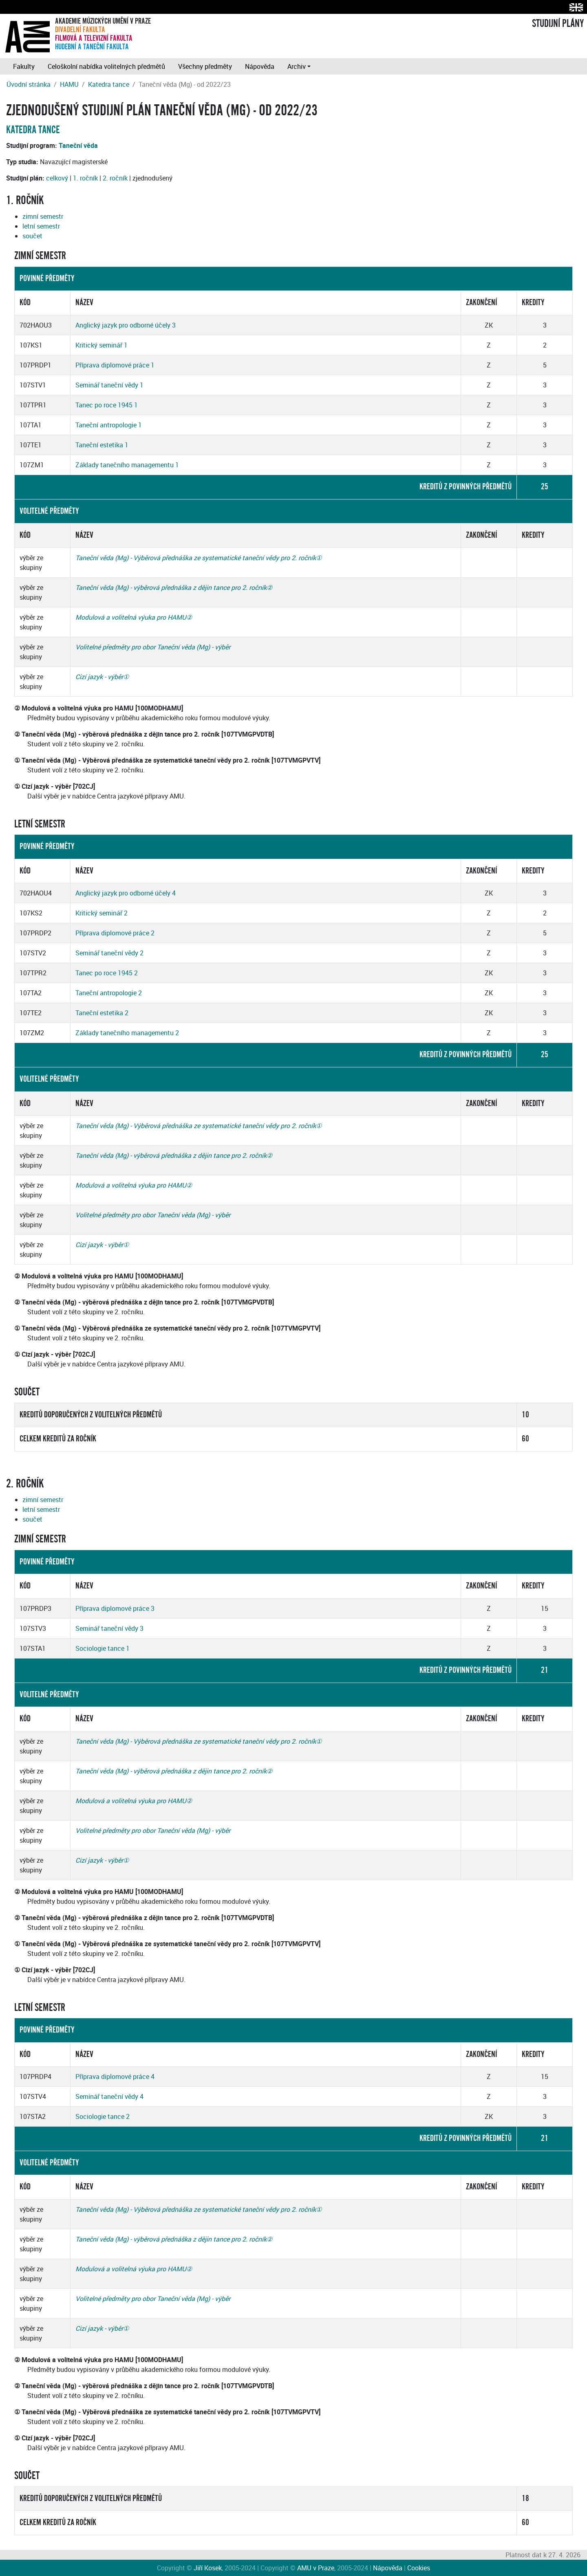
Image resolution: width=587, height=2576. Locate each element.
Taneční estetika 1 (101, 444)
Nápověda (259, 66)
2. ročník (115, 178)
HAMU (69, 84)
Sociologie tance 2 (102, 2116)
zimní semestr (42, 216)
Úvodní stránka (29, 84)
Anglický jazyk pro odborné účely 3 (125, 325)
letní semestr (41, 226)
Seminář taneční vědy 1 (109, 385)
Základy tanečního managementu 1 (127, 464)
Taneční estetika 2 (101, 1012)
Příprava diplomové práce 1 (114, 365)
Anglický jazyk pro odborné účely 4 (125, 893)
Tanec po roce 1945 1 (106, 404)
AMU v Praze (315, 2567)
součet (32, 235)
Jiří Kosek (208, 2567)
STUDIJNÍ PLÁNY (558, 23)
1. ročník (85, 178)
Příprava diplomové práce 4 (114, 2076)
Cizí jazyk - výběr (99, 676)
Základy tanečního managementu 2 (127, 1032)
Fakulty (24, 66)
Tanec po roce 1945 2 (106, 972)
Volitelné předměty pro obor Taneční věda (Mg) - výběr (152, 646)
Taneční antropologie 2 (108, 992)
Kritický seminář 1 (101, 345)
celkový (57, 178)
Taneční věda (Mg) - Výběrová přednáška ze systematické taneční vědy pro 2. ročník (195, 557)
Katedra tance (108, 84)
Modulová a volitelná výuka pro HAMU (130, 617)
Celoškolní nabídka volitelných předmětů (106, 66)
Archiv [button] (296, 66)
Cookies (418, 2567)
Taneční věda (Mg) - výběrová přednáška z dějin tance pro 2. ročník (171, 587)
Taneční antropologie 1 (108, 424)
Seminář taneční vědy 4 (109, 2096)
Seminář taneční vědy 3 (109, 1628)
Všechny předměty (205, 66)
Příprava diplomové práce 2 (114, 932)
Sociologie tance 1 (102, 1648)
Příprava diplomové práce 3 (114, 1608)
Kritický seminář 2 (101, 913)
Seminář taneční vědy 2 (109, 952)
